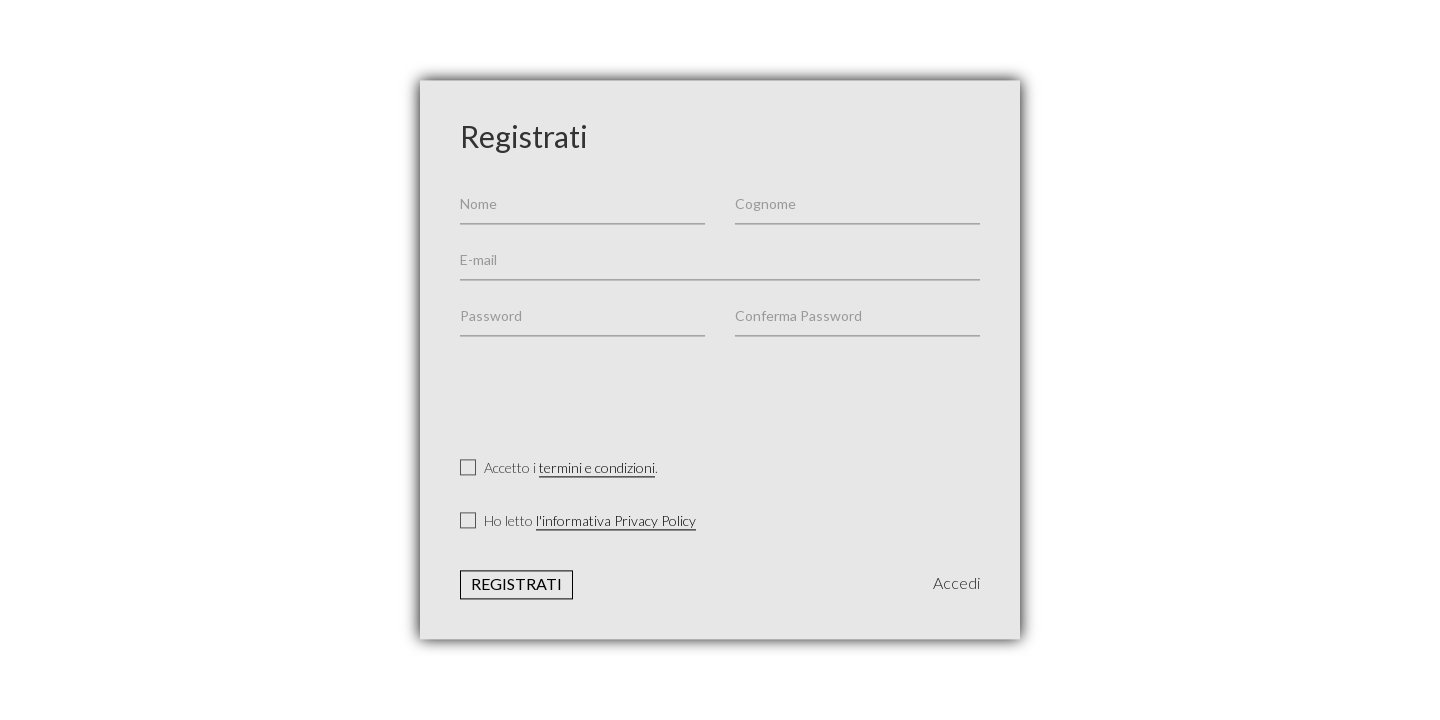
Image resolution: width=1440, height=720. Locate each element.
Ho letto (578, 522)
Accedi (956, 583)
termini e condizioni (597, 467)
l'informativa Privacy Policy (616, 521)
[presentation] (612, 390)
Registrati (516, 584)
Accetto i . (559, 468)
